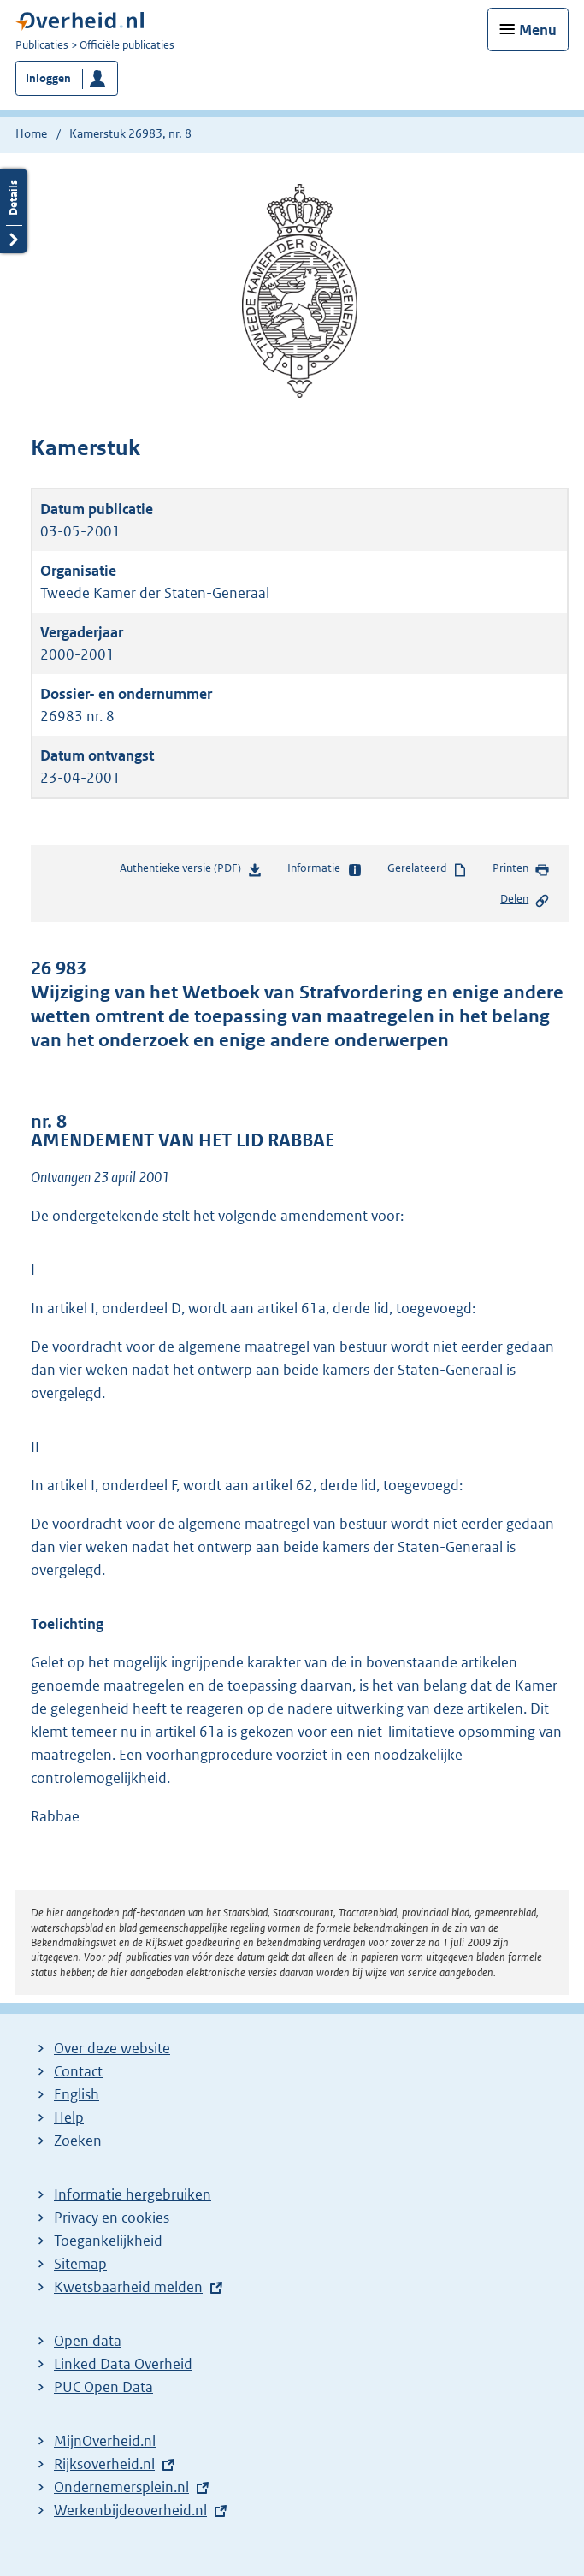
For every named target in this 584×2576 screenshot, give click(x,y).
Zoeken (78, 2140)
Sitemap (80, 2263)
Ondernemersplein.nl (121, 2487)
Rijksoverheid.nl (104, 2464)
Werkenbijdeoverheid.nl (130, 2510)
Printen (521, 869)
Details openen (13, 211)
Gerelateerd (427, 869)
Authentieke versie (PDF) (191, 871)
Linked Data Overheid (123, 2363)
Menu (538, 30)
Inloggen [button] (48, 78)
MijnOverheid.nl (105, 2440)
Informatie (324, 869)
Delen (525, 900)
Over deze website (112, 2048)
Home (31, 133)
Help (69, 2117)
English (76, 2094)
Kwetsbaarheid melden (128, 2286)
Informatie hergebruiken (132, 2194)
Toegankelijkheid (108, 2240)
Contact (78, 2071)
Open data (87, 2340)
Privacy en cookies (111, 2217)
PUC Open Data (103, 2387)
